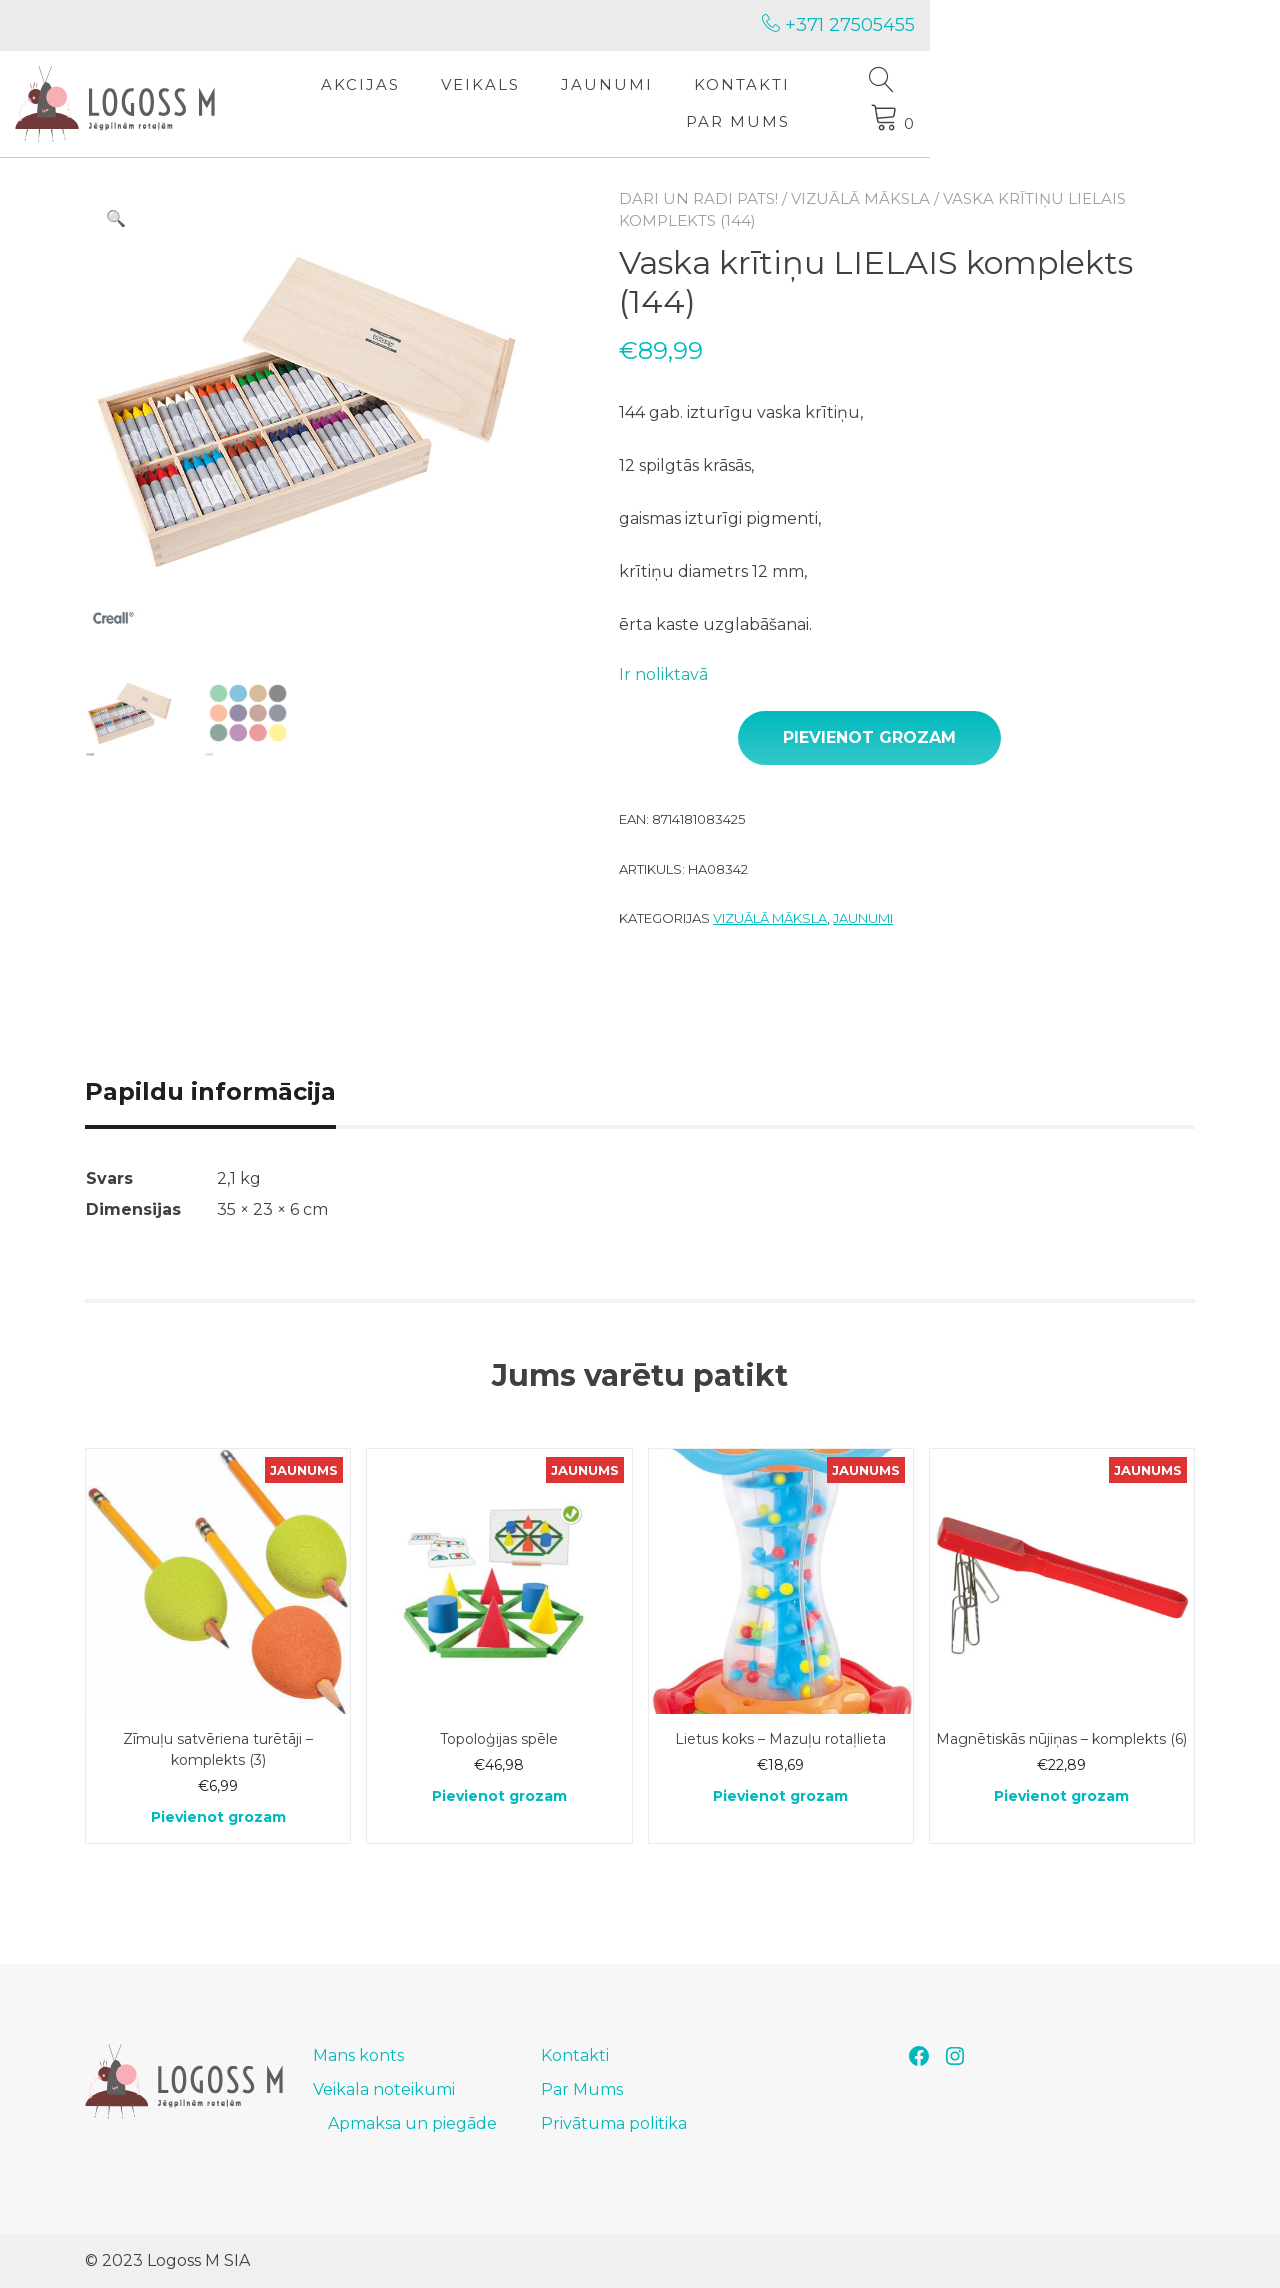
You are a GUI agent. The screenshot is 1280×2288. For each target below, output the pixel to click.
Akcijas (474, 103)
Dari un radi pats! (698, 198)
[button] (116, 219)
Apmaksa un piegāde (412, 2123)
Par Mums (997, 103)
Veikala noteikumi (384, 2089)
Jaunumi (721, 103)
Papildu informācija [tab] (210, 1091)
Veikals (594, 103)
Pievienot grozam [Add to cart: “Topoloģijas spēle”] (499, 1796)
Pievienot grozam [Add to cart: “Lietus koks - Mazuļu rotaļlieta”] (780, 1796)
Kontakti (856, 103)
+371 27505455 (1118, 25)
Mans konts (358, 2055)
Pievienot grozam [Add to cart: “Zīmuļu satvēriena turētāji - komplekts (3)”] (218, 1817)
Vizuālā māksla (860, 198)
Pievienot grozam (869, 737)
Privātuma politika (614, 2123)
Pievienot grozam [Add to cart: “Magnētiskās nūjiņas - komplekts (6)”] (1061, 1796)
